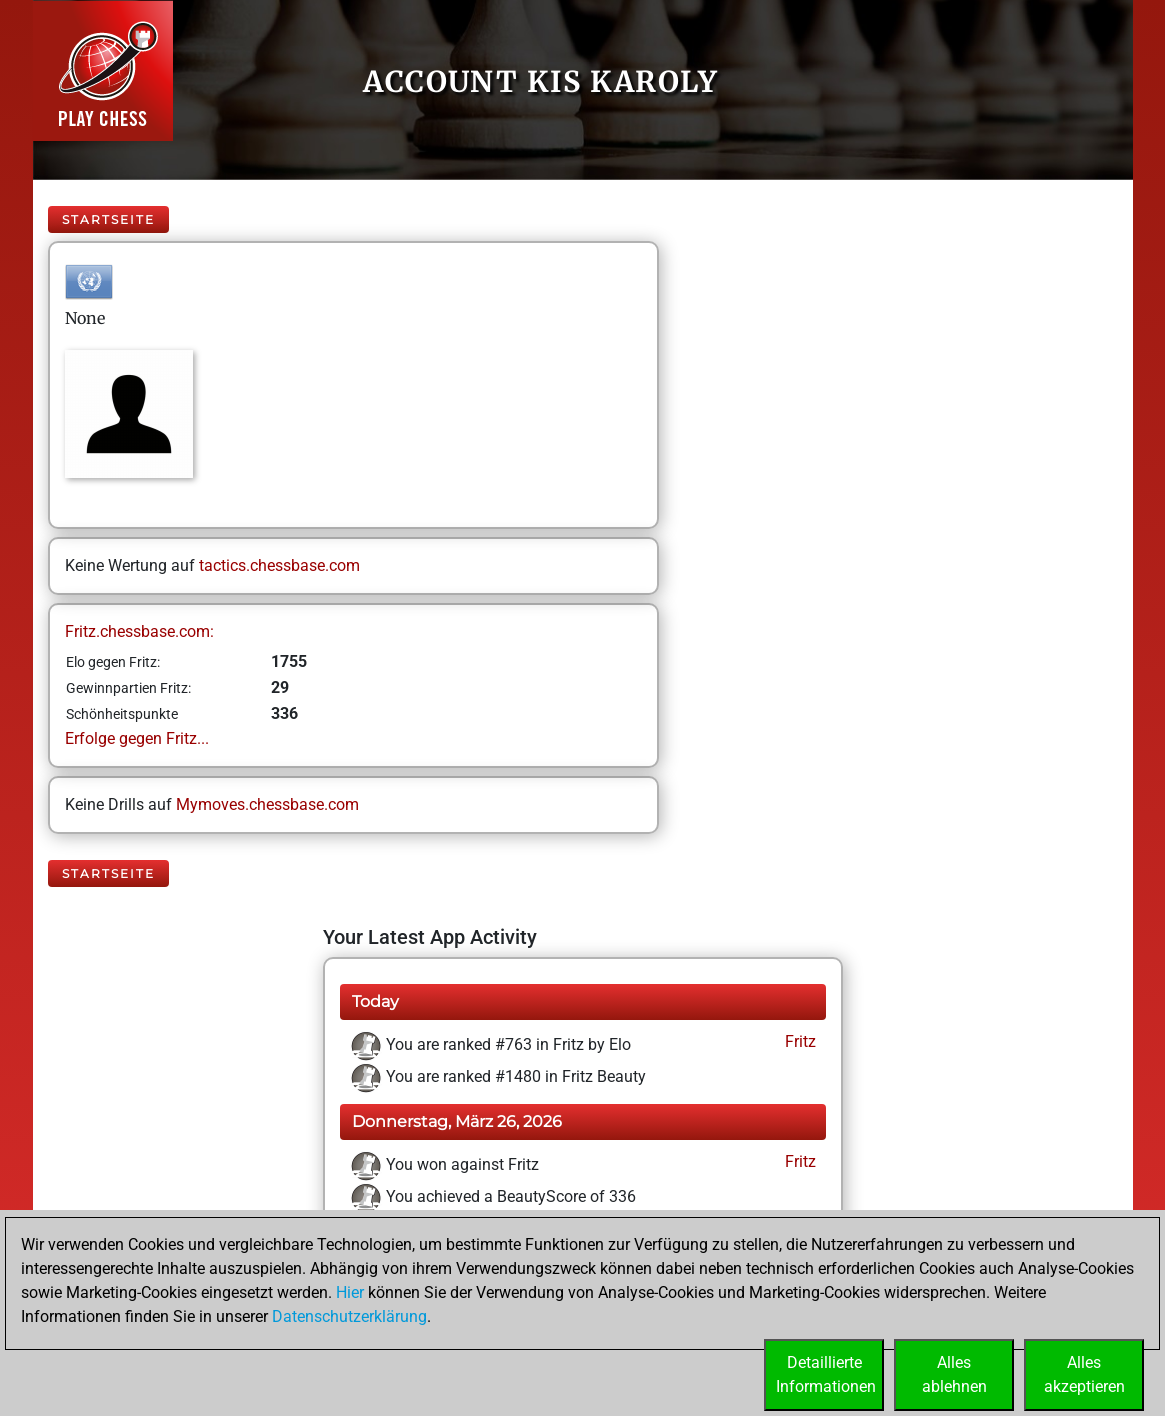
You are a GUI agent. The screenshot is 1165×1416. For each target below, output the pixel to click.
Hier (350, 1292)
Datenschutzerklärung (349, 1316)
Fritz (798, 1041)
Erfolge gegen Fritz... (137, 738)
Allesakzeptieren (1084, 1374)
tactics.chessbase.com (279, 565)
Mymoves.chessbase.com (267, 804)
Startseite (108, 219)
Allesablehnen (954, 1374)
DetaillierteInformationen (826, 1374)
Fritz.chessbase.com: (139, 631)
